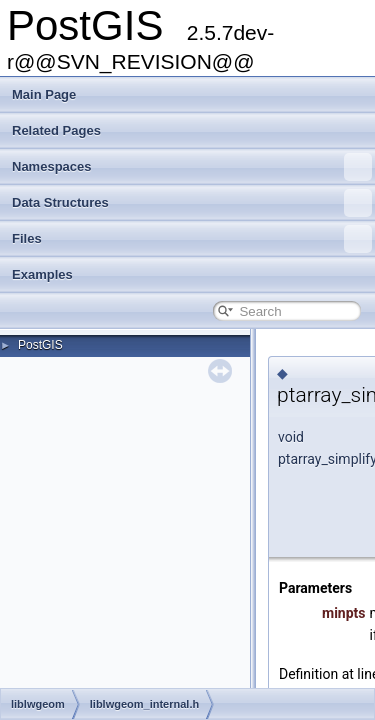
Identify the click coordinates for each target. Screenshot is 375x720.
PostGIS (40, 345)
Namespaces (192, 167)
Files (192, 239)
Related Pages (56, 130)
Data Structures (192, 203)
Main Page (44, 94)
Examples (42, 274)
